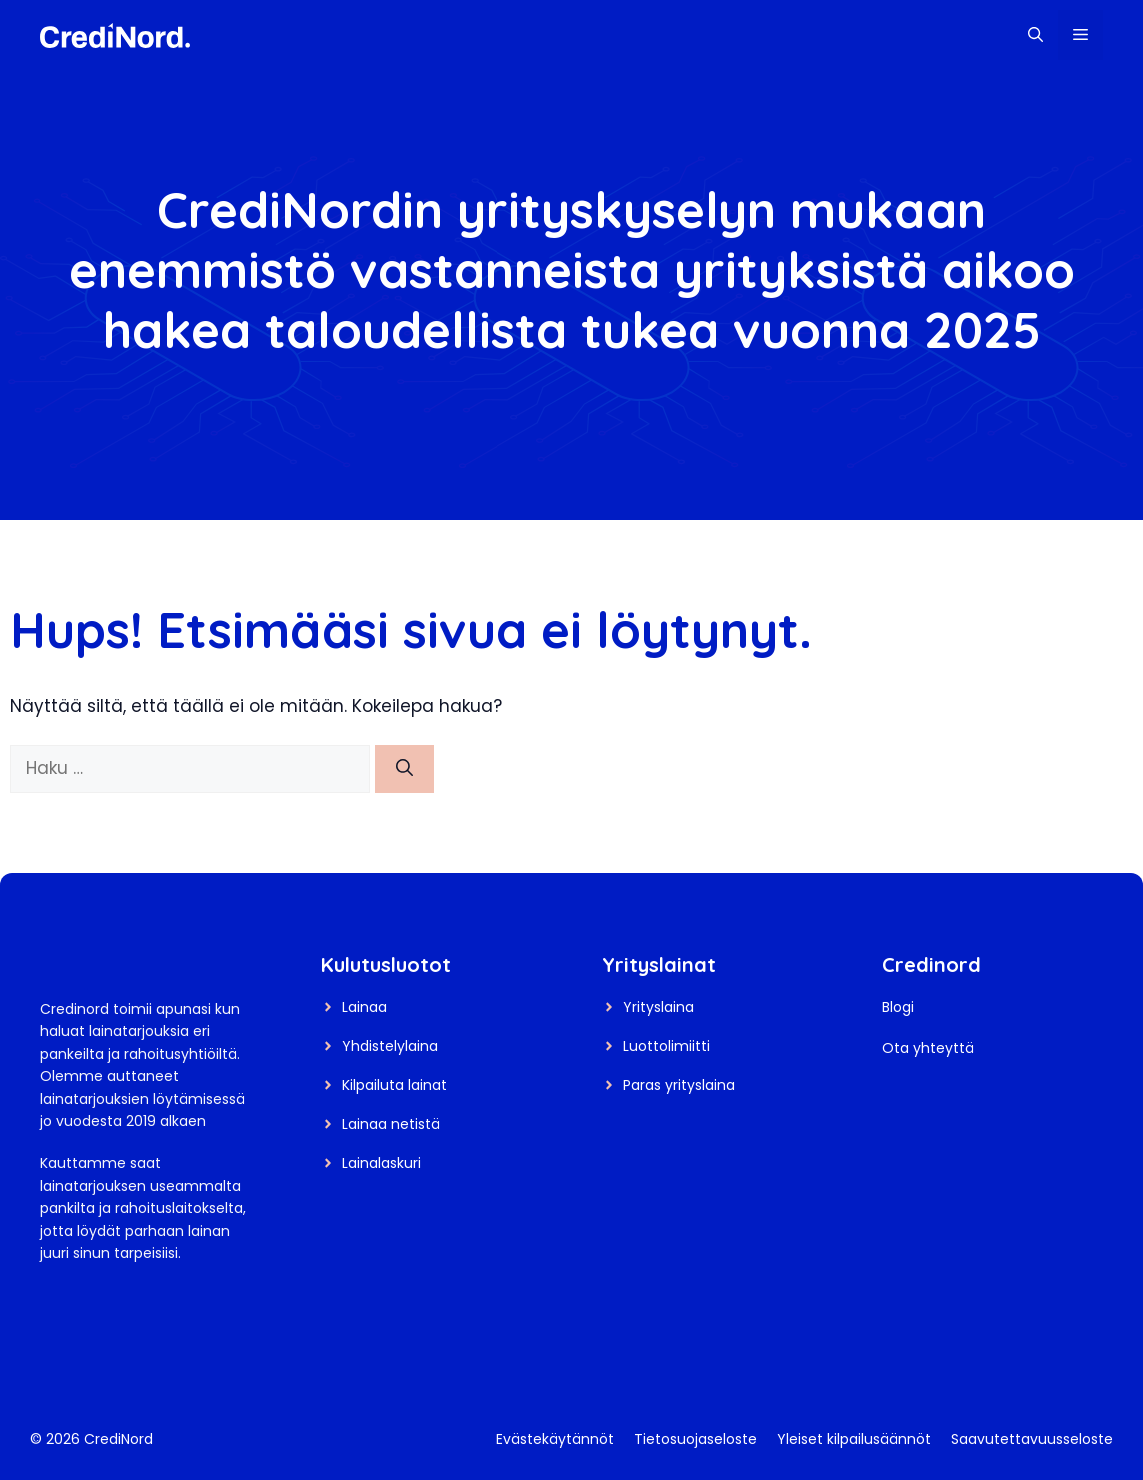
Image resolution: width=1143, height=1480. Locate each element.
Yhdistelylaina (390, 1046)
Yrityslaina (658, 1007)
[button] (1035, 35)
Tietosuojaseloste (695, 1439)
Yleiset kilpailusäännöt (854, 1439)
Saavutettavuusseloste (1032, 1439)
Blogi (898, 1007)
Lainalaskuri (381, 1163)
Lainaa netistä (391, 1124)
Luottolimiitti (666, 1046)
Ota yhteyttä (928, 1048)
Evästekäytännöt (555, 1439)
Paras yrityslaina (679, 1085)
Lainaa (364, 1007)
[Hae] (404, 769)
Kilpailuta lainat (394, 1085)
